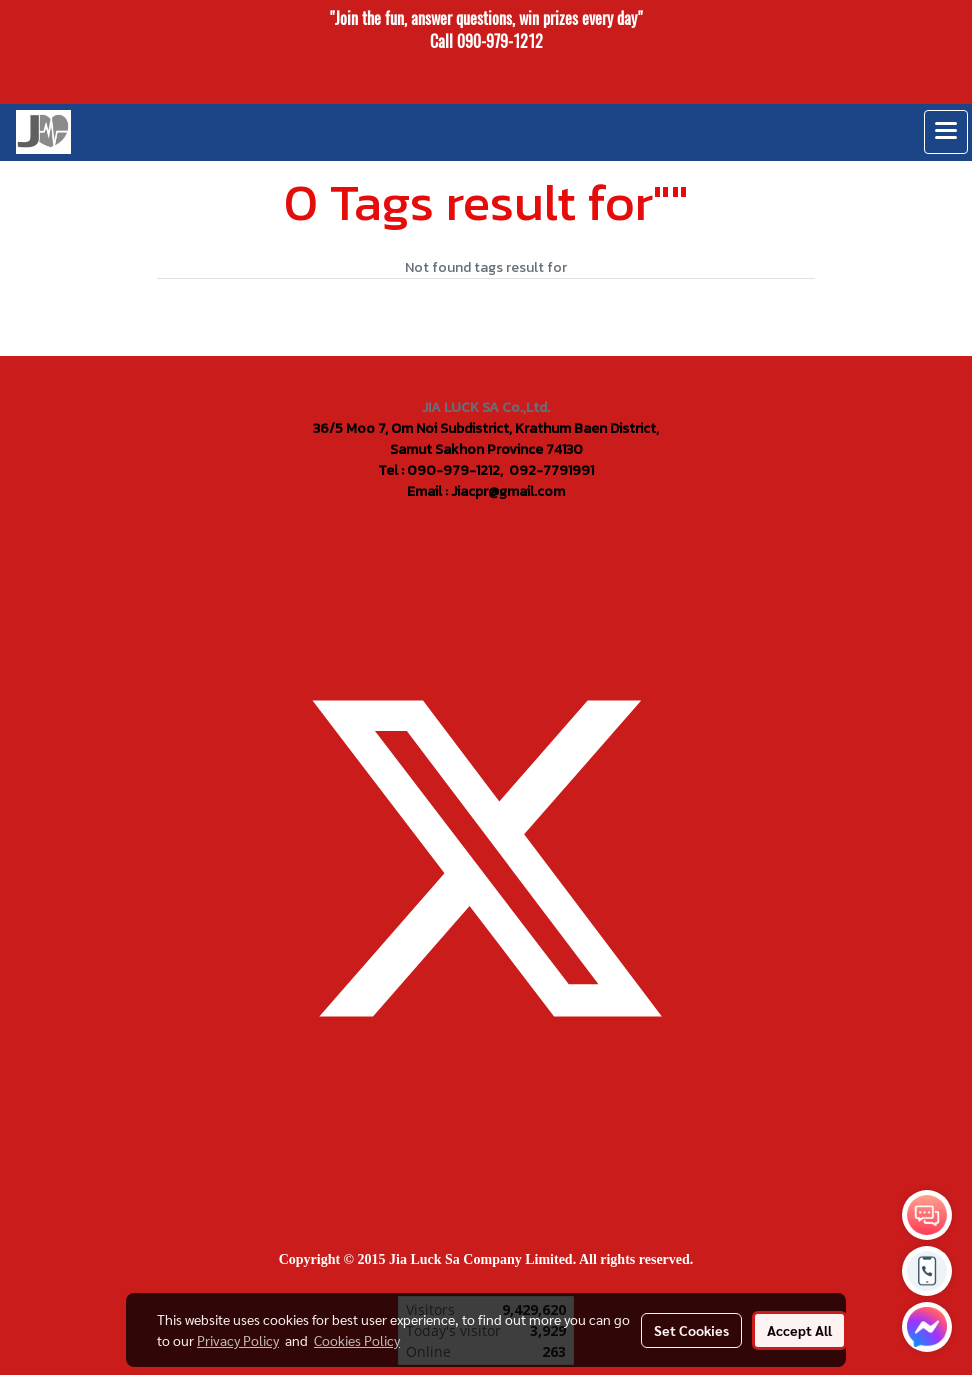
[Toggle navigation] (946, 132)
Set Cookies (691, 1330)
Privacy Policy (238, 1340)
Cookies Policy (357, 1340)
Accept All (799, 1330)
